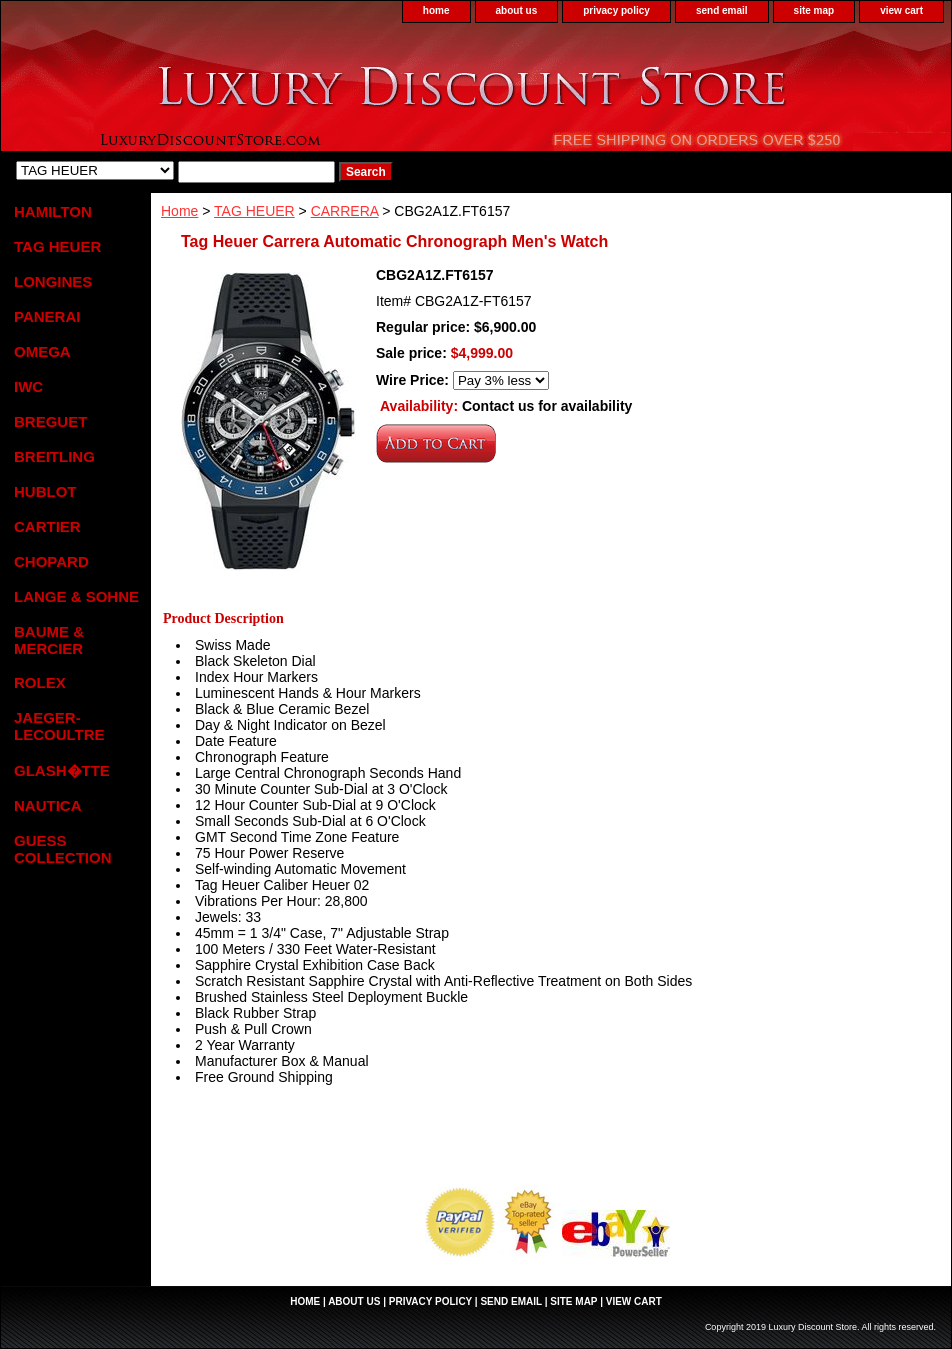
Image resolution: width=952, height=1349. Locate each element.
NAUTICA (48, 805)
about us (517, 10)
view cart (901, 10)
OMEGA (42, 351)
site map (814, 10)
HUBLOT (45, 491)
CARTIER (47, 526)
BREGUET (50, 421)
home (436, 10)
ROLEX (40, 682)
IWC (28, 386)
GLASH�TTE (62, 770)
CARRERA (345, 211)
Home (179, 211)
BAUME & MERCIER (49, 640)
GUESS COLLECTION (63, 849)
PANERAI (47, 316)
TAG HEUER (254, 211)
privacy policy (616, 10)
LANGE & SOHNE (76, 596)
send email (722, 10)
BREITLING (54, 456)
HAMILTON (53, 211)
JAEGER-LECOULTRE (59, 726)
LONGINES (53, 281)
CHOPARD (51, 561)
